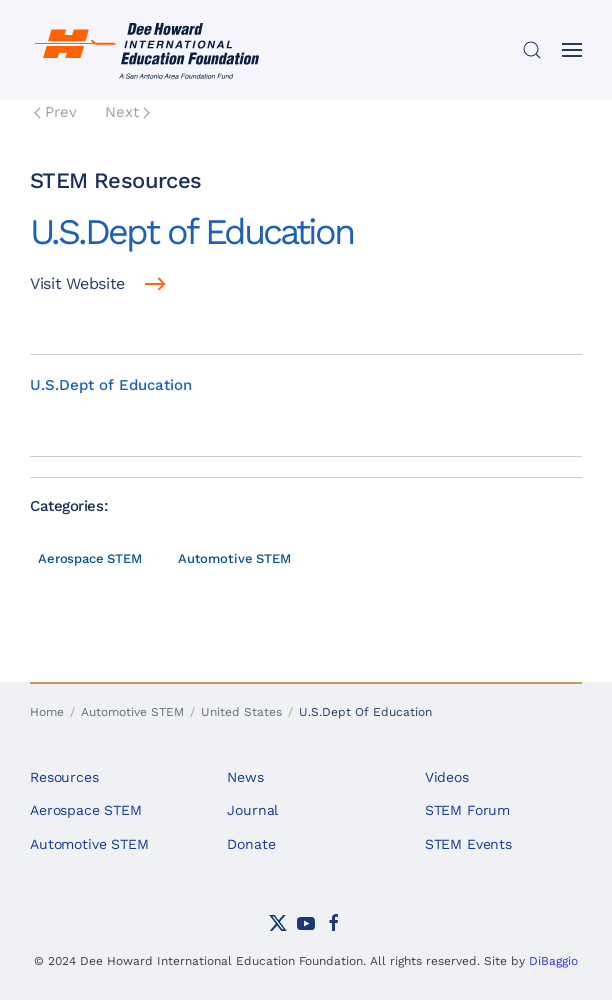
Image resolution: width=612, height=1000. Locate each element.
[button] (532, 50)
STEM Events (468, 844)
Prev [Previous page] (55, 112)
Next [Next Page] (127, 112)
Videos (447, 777)
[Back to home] (150, 50)
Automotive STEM (234, 558)
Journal (252, 810)
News (245, 777)
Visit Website (77, 283)
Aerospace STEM (90, 558)
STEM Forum (468, 810)
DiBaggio (553, 961)
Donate (251, 844)
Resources (64, 777)
